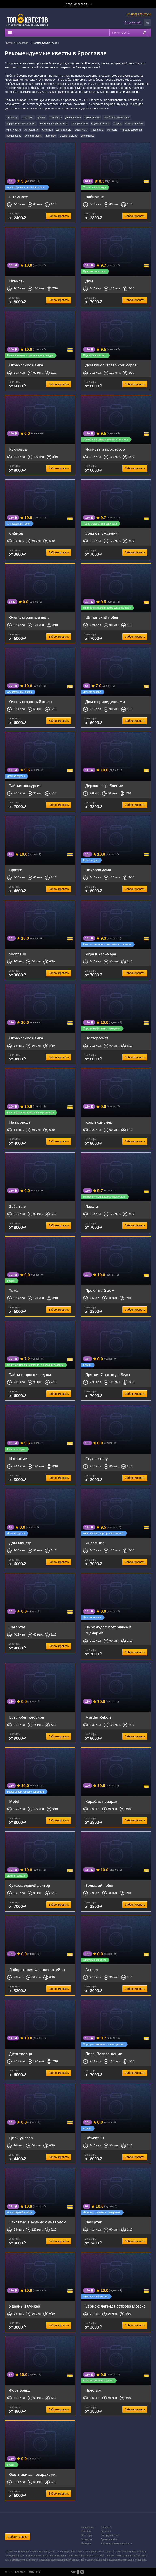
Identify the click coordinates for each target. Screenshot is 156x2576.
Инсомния (94, 1542)
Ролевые (112, 129)
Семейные (56, 117)
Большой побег (99, 1885)
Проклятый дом (99, 1290)
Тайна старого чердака (30, 1374)
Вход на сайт (133, 22)
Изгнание (18, 1458)
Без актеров (87, 135)
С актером (28, 117)
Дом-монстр (20, 1542)
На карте (86, 2543)
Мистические (13, 129)
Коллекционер (98, 1122)
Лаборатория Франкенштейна (37, 1969)
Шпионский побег (102, 617)
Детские (41, 117)
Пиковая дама (98, 869)
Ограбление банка (26, 365)
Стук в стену (96, 1458)
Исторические (80, 123)
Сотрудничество (110, 2535)
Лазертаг (17, 1627)
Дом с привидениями (105, 701)
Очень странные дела (29, 617)
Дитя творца (20, 2053)
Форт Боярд (19, 2390)
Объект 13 (94, 2137)
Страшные (12, 117)
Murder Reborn (98, 1717)
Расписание (87, 2527)
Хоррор (117, 123)
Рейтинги (86, 2531)
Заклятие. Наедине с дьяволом (37, 2222)
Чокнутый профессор (105, 449)
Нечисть (17, 280)
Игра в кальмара (100, 953)
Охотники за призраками (32, 2474)
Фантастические (134, 123)
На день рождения (131, 129)
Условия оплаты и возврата (116, 2543)
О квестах (86, 2539)
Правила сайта (109, 2539)
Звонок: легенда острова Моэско (115, 2306)
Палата (91, 1206)
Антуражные (31, 129)
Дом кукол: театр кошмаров (111, 365)
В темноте (18, 196)
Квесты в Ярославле (16, 43)
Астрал (91, 1969)
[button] (147, 22)
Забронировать (59, 216)
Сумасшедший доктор (29, 1885)
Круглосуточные (100, 123)
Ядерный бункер (24, 2306)
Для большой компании (117, 117)
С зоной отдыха (68, 135)
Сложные (47, 129)
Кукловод (18, 449)
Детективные (63, 129)
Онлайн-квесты (33, 135)
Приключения (92, 117)
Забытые (17, 1206)
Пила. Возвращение (103, 2053)
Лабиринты (97, 129)
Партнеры (86, 2535)
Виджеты (106, 2531)
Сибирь (16, 533)
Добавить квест (18, 2536)
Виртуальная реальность (54, 123)
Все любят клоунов (26, 1717)
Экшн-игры (81, 129)
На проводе (19, 1122)
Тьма (13, 1290)
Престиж (93, 2390)
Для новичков (73, 117)
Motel (14, 1801)
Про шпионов (13, 135)
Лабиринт (94, 196)
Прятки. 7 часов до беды (107, 1374)
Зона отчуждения (101, 533)
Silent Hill (17, 953)
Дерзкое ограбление (104, 785)
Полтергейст (96, 1038)
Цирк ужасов (21, 2137)
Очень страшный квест (30, 701)
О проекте (106, 2527)
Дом (89, 280)
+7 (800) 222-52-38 (138, 14)
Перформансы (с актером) (21, 123)
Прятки (15, 869)
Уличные (51, 135)
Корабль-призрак (101, 1801)
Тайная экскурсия (25, 785)
